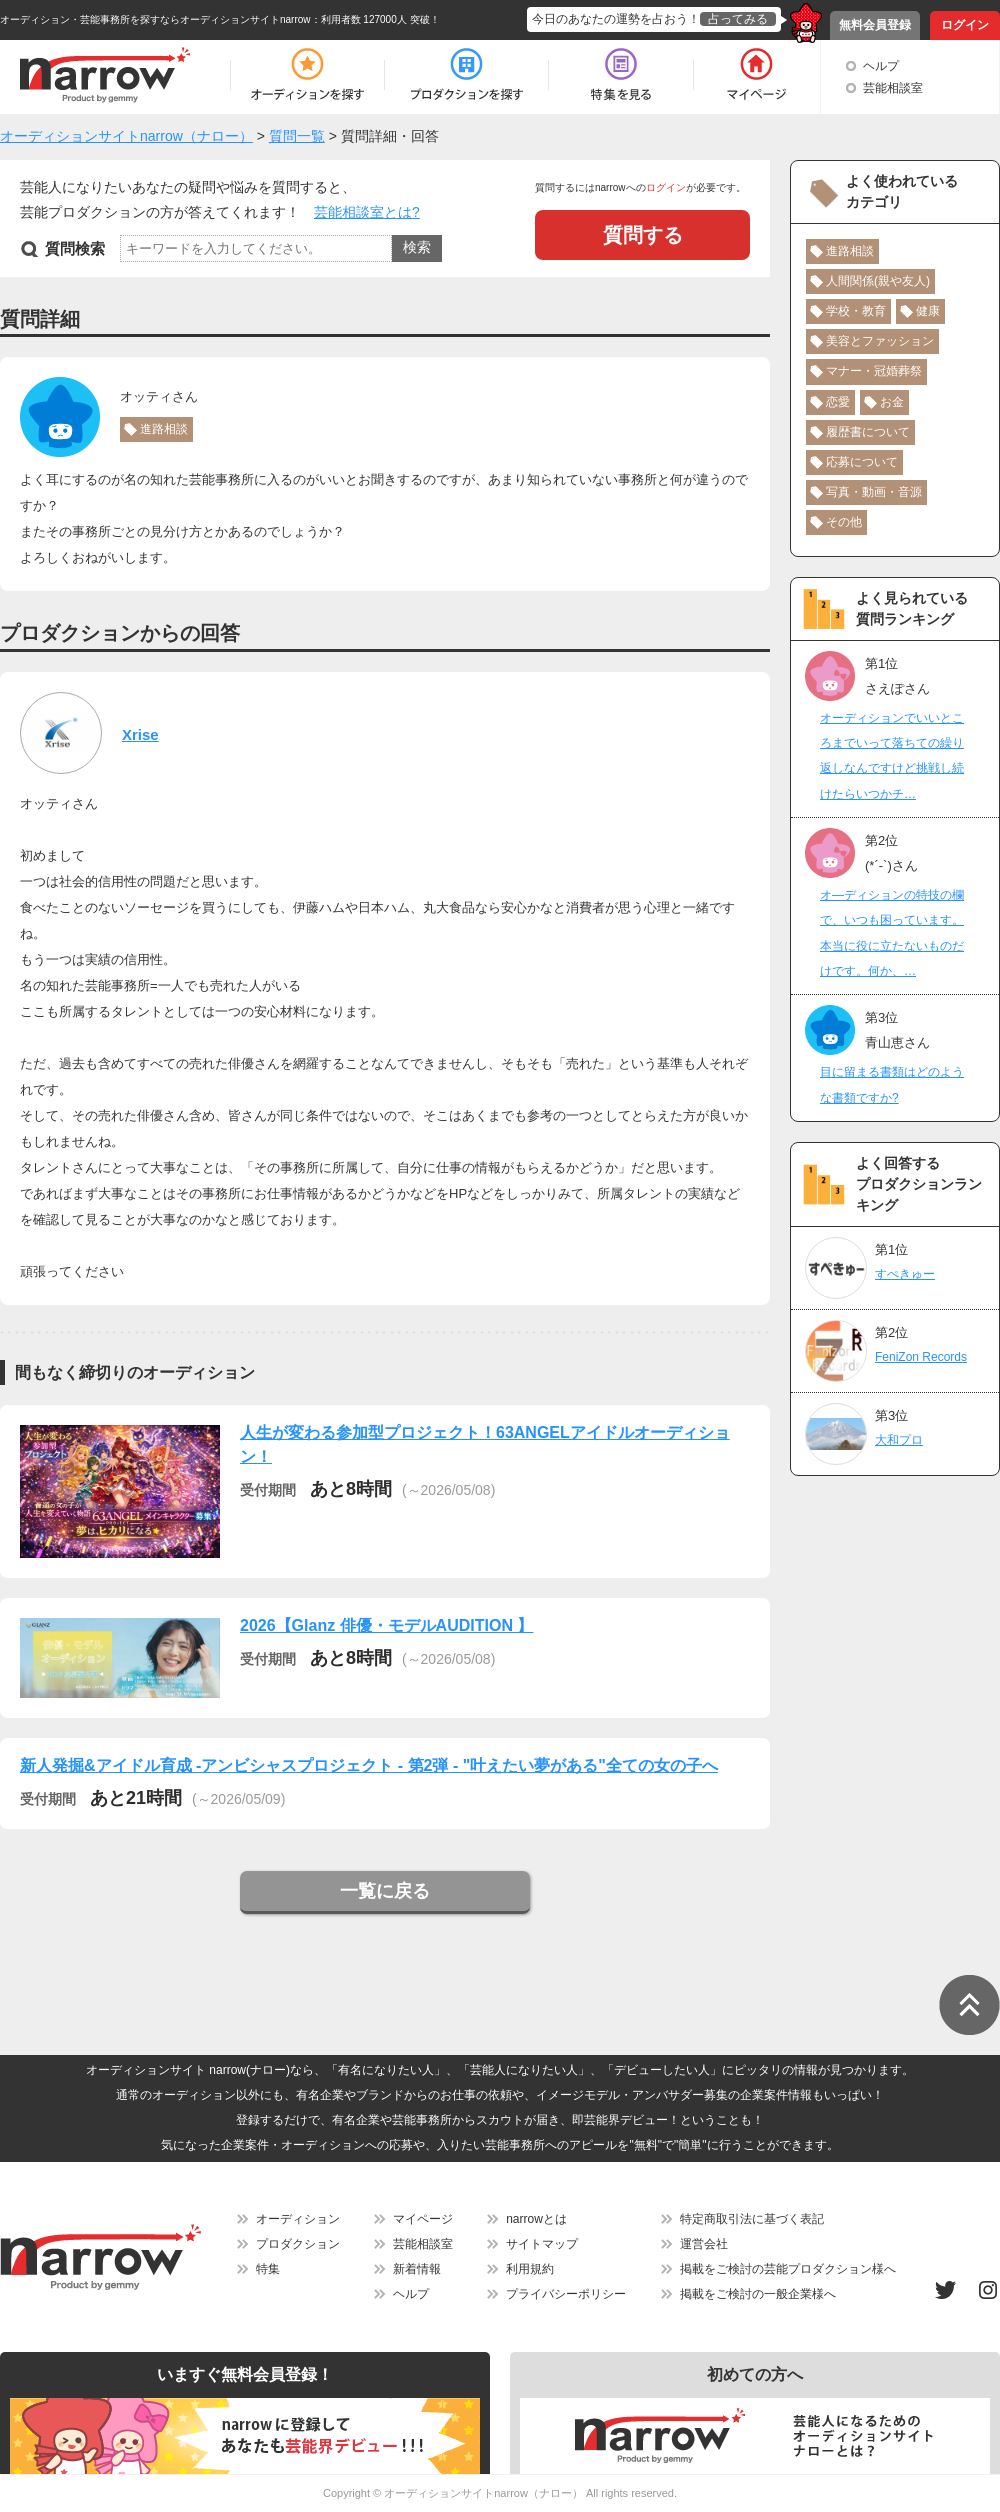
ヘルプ (881, 66)
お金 (892, 402)
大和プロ (899, 1440)
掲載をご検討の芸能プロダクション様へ (788, 2269)
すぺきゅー (905, 1274)
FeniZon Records (921, 1357)
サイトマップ (542, 2244)
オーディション (298, 2219)
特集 (268, 2269)
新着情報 (417, 2269)
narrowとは (536, 2219)
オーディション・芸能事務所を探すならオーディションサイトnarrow (155, 19)
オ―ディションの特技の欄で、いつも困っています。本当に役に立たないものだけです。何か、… (892, 933)
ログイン (965, 25)
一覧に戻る (385, 1891)
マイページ (423, 2219)
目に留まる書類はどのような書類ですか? (892, 1084)
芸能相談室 (893, 88)
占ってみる (738, 19)
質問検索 (75, 248)
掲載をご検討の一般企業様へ (758, 2294)
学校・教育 (856, 311)
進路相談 (164, 429)
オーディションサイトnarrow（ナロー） (483, 2493)
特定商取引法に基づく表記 (752, 2219)
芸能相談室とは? (367, 212)
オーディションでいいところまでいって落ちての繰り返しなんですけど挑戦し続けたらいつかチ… (892, 756)
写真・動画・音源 (874, 492)
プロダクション (298, 2244)
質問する (643, 235)
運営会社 (704, 2244)
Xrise (140, 734)
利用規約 (530, 2269)
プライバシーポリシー (566, 2294)
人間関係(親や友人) (878, 281)
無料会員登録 (875, 25)
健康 (928, 311)
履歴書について (868, 432)
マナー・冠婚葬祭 (874, 371)
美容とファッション (880, 341)
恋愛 (838, 402)
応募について (862, 462)
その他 (844, 522)
